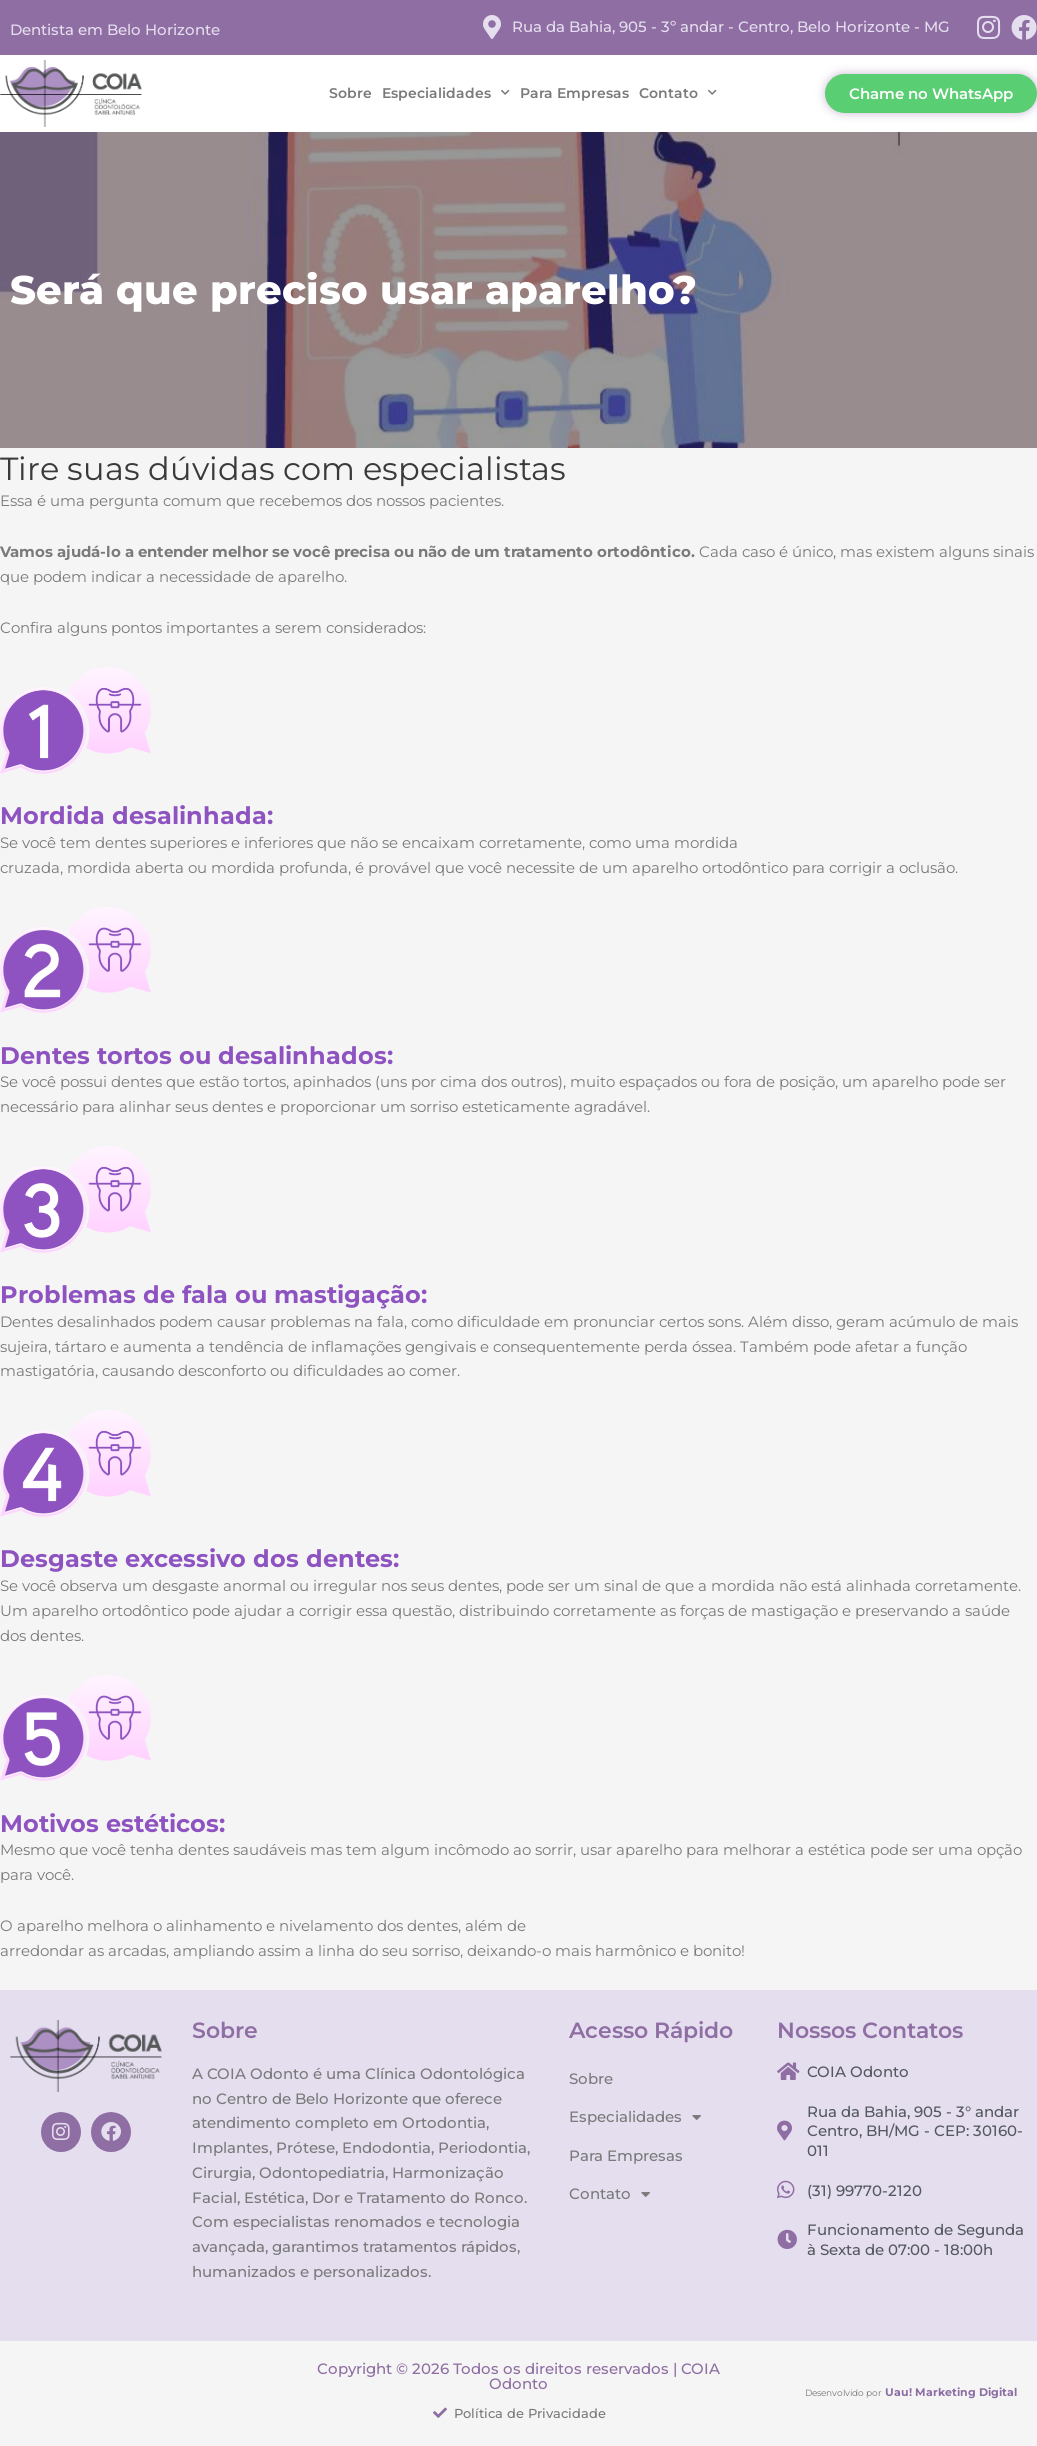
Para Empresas (574, 93)
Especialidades (446, 93)
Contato (678, 93)
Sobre (350, 93)
